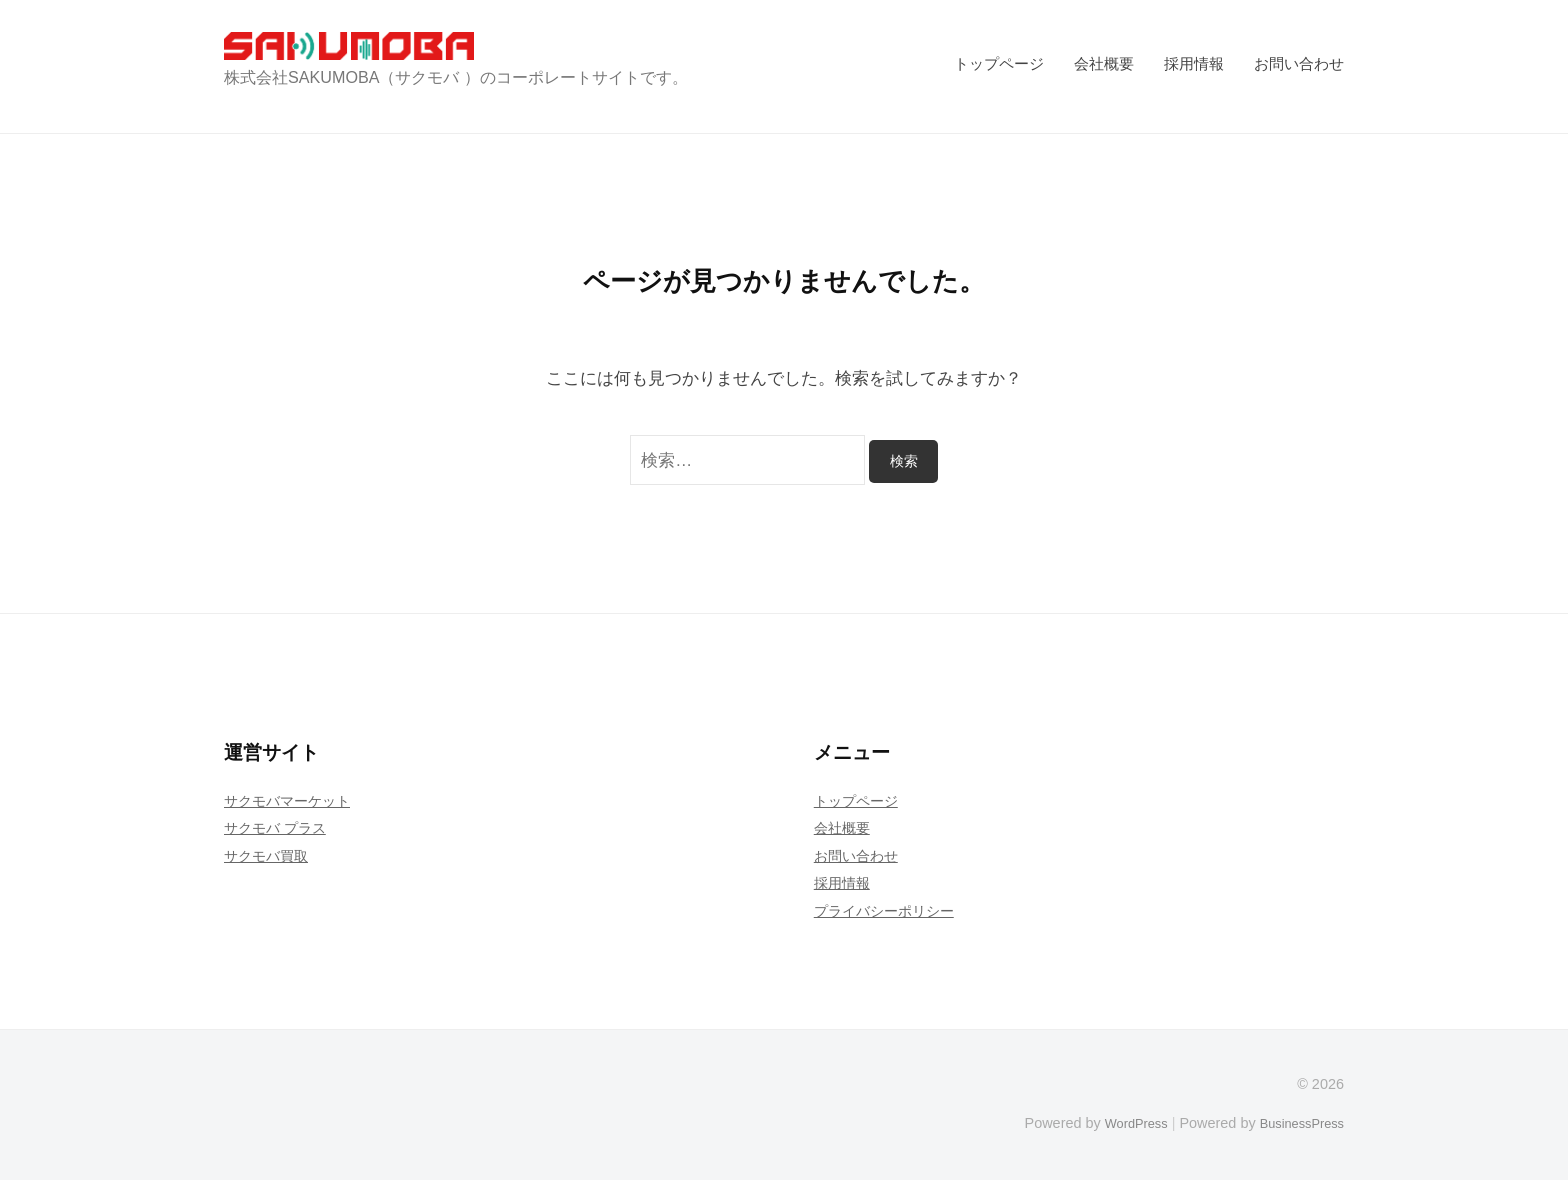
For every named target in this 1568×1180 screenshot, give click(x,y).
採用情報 (1194, 63)
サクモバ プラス (278, 827)
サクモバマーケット (291, 800)
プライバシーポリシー (889, 910)
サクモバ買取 (269, 855)
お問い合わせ (1299, 63)
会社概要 (1104, 63)
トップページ (999, 63)
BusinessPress (1297, 1123)
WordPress (1120, 1123)
